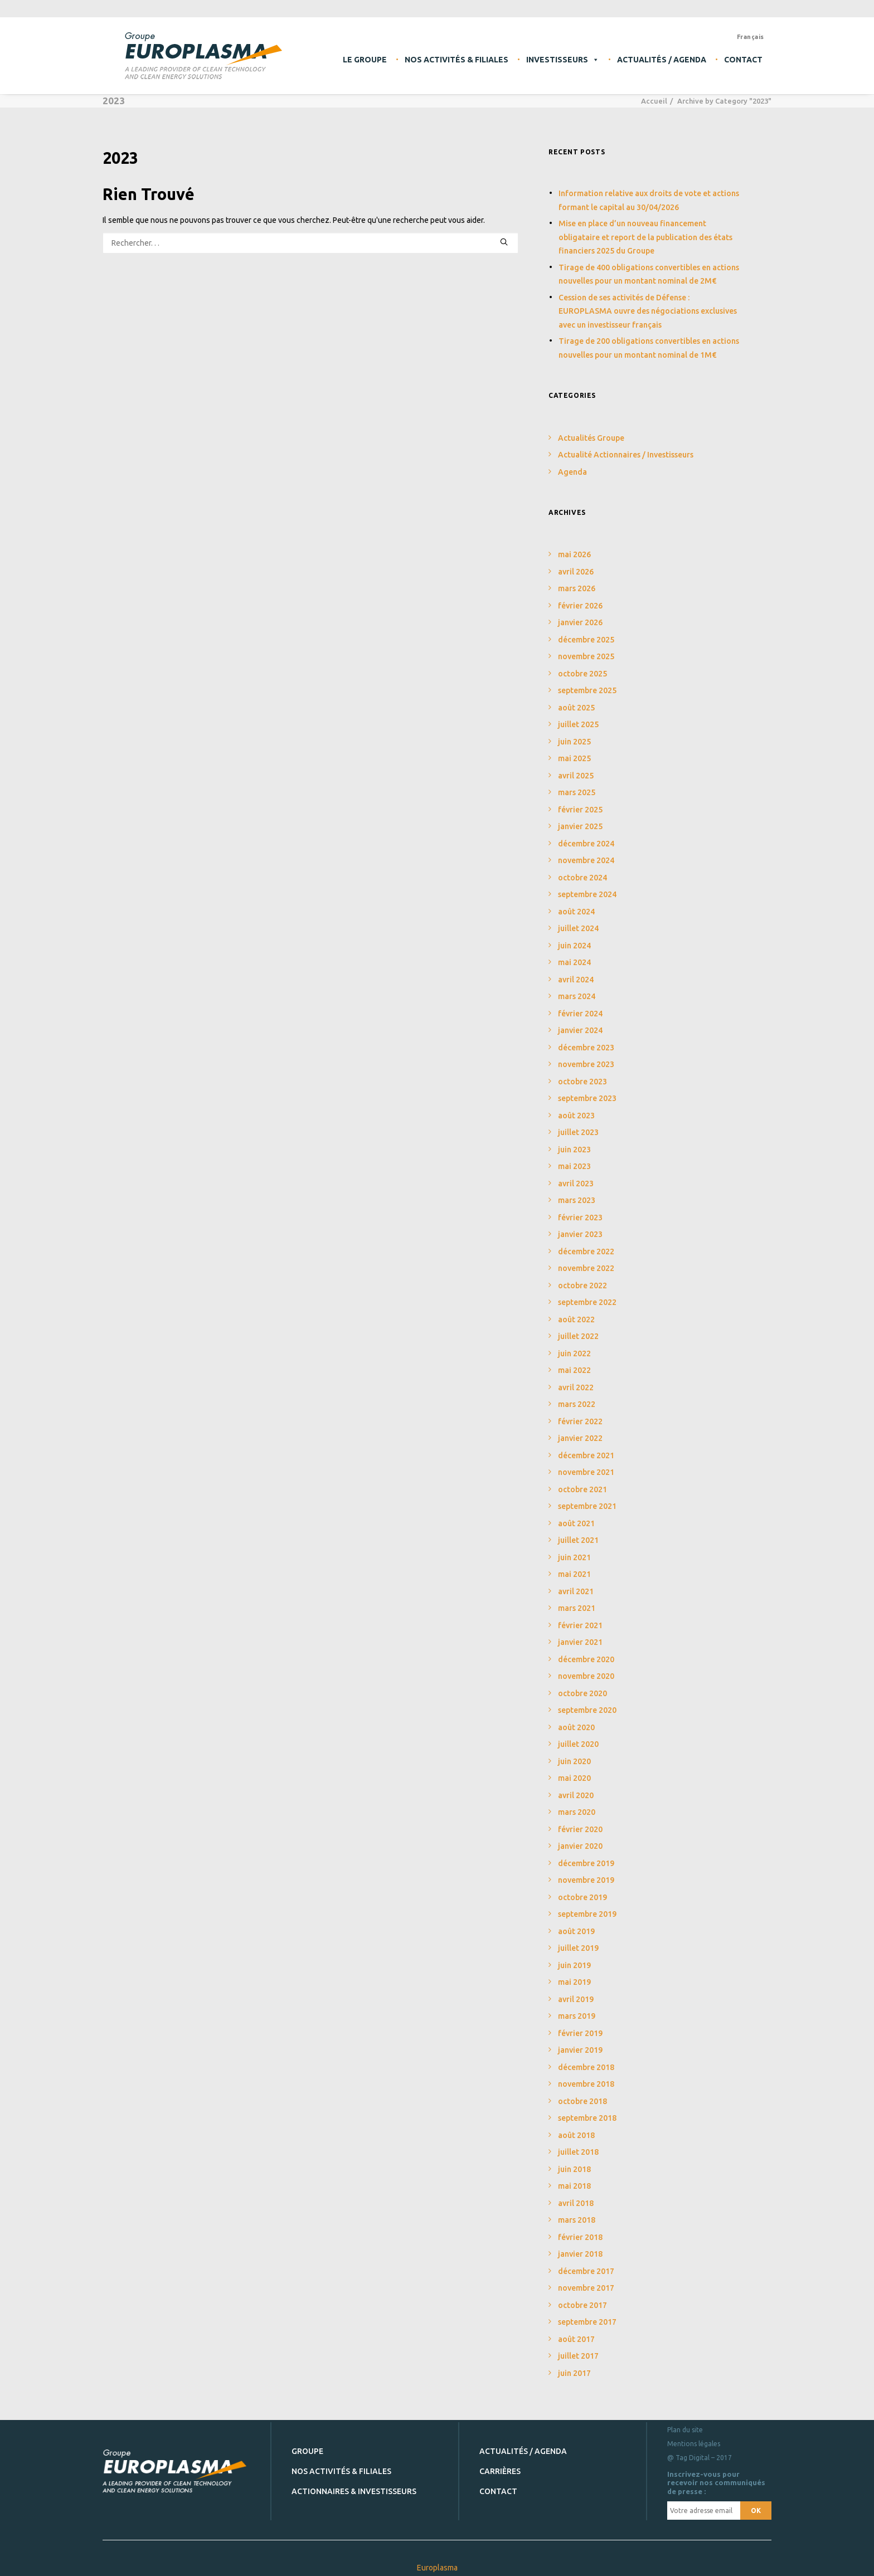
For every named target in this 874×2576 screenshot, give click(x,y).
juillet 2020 (578, 1744)
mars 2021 (576, 1608)
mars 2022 (576, 1404)
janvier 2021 (580, 1642)
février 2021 (580, 1625)
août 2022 (576, 1319)
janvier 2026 (580, 622)
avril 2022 (576, 1387)
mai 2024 (574, 962)
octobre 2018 (582, 2101)
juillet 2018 (578, 2152)
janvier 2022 (580, 1438)
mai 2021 (574, 1574)
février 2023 (580, 1217)
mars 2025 (576, 792)
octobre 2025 (582, 673)
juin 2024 (574, 945)
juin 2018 (574, 2169)
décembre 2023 (586, 1047)
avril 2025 (576, 775)
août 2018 (576, 2135)
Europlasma (437, 2567)
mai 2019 (574, 1982)
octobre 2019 (582, 1897)
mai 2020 (574, 1778)
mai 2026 (574, 554)
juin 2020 (574, 1761)
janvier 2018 (580, 2253)
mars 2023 (576, 1200)
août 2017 (576, 2339)
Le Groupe (365, 59)
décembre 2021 (586, 1455)
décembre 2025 (586, 639)
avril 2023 (576, 1183)
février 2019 (580, 2033)
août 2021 (576, 1523)
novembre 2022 (586, 1268)
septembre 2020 (587, 1710)
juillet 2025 (578, 724)
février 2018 (580, 2237)
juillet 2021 (578, 1540)
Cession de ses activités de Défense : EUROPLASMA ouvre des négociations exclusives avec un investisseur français (648, 311)
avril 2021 (576, 1591)
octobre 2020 (582, 1693)
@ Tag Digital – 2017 (699, 2457)
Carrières (500, 2471)
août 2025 (576, 707)
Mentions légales (693, 2443)
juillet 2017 (578, 2355)
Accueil (654, 101)
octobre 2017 (582, 2305)
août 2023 (576, 1115)
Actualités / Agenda (661, 59)
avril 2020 (576, 1795)
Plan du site (685, 2429)
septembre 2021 (587, 1506)
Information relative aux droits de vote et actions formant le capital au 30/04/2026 (649, 200)
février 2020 (580, 1829)
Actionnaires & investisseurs (354, 2491)
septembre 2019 (587, 1914)
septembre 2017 (587, 2321)
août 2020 (576, 1727)
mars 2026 (576, 588)
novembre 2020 (586, 1676)
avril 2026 (576, 571)
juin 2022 (574, 1353)
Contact (743, 59)
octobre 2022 (582, 1285)
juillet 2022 (578, 1336)
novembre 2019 (586, 1880)
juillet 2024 (578, 928)
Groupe (307, 2451)
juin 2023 (574, 1149)
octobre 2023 (582, 1081)
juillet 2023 (578, 1132)
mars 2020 (576, 1812)
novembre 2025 (586, 656)
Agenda (572, 472)
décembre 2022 (586, 1251)
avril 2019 (576, 1999)
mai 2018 (574, 2185)
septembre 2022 (587, 1302)
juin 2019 (574, 1965)
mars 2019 (576, 2016)
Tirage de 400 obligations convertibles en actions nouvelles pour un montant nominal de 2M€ (649, 274)
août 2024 (576, 911)
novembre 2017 (586, 2287)
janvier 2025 (580, 826)
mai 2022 (574, 1370)
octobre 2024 (582, 877)
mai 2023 (574, 1166)
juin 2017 (574, 2373)
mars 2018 (576, 2219)
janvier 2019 (580, 2050)
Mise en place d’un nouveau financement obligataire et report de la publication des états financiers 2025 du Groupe (645, 237)
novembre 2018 (586, 2084)
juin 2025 (574, 741)
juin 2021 (574, 1557)
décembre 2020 (586, 1659)
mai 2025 (574, 758)
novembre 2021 (586, 1472)
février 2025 (580, 809)
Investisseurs (562, 59)
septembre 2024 (587, 894)
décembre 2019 (586, 1863)
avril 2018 (576, 2203)
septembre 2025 (587, 690)
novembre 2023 (586, 1064)
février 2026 (580, 605)
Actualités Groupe (591, 438)
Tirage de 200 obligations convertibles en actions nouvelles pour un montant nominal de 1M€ (649, 348)
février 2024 (580, 1013)
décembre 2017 (586, 2271)
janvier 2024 (580, 1030)
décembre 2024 (586, 843)
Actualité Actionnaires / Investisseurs (625, 454)
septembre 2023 (587, 1098)
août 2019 (576, 1931)
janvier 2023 (580, 1234)
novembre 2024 (586, 860)
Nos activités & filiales (456, 59)
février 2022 (580, 1421)
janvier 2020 (580, 1846)
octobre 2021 (582, 1489)
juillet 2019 (578, 1948)
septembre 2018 (587, 2118)
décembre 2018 (586, 2067)
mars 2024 (576, 996)
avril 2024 (576, 979)
